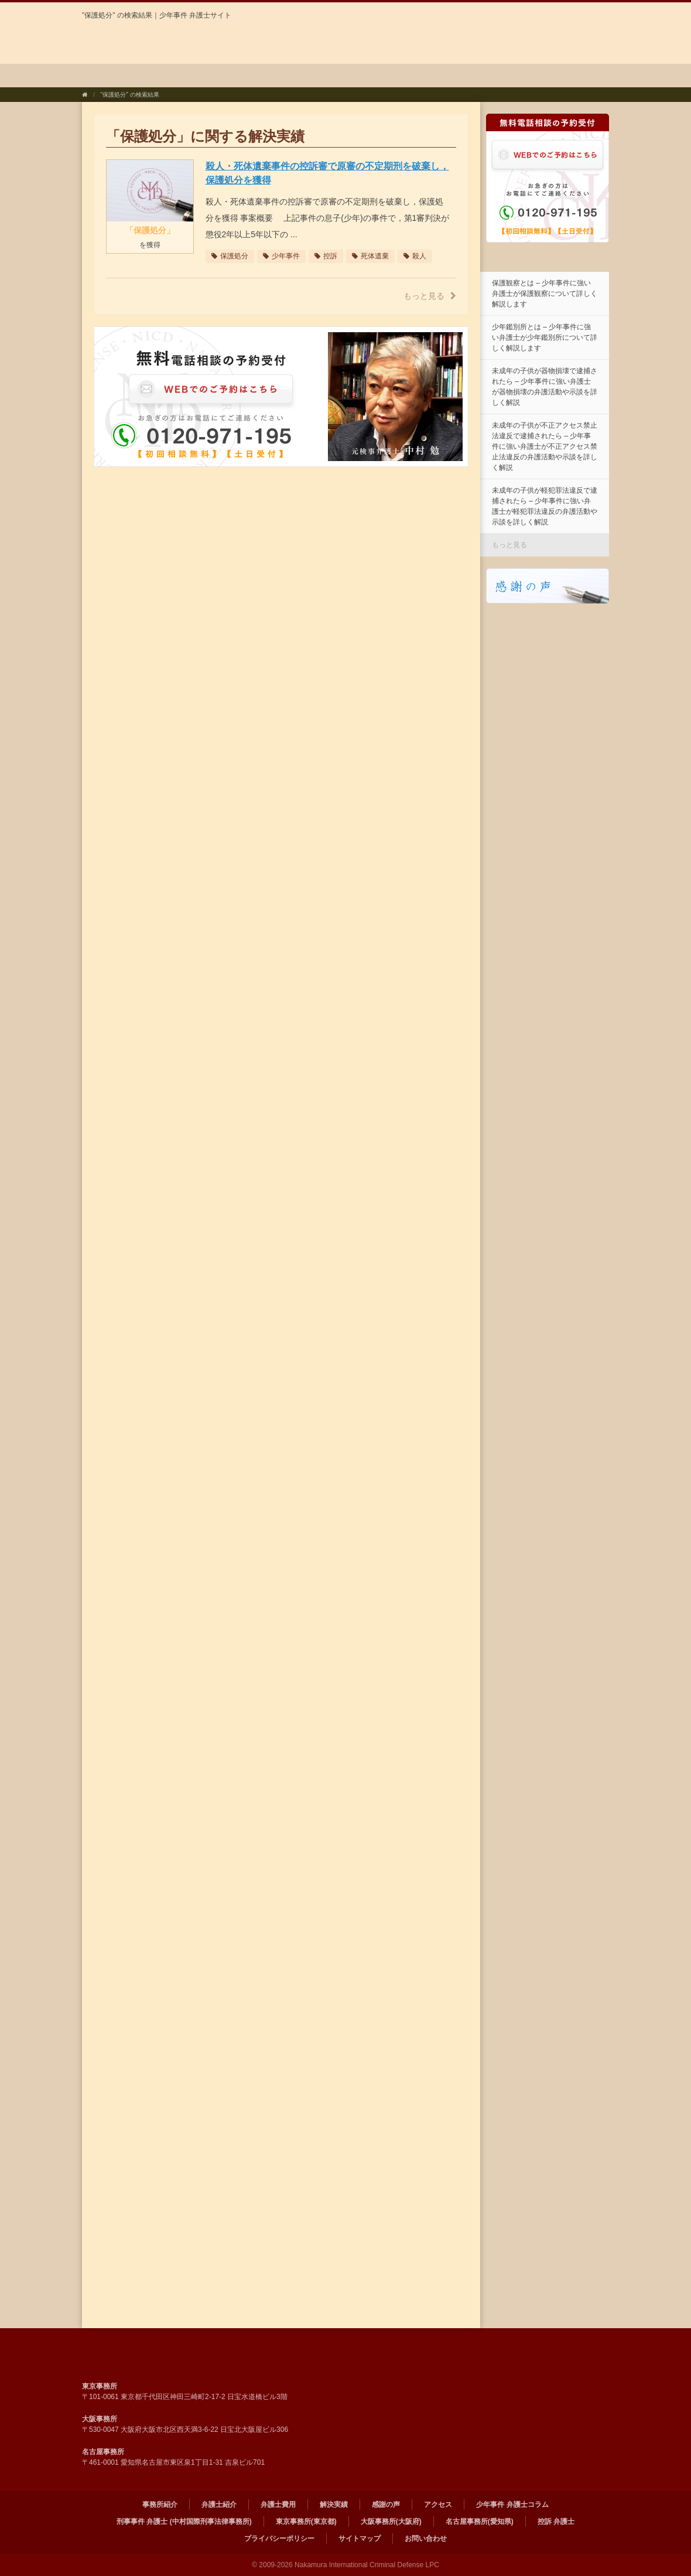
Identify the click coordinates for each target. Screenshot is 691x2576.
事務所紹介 (119, 75)
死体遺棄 (370, 256)
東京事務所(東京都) (306, 2521)
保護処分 (229, 256)
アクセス (479, 75)
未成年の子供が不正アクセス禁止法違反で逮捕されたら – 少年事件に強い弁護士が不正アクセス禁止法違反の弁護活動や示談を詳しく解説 (544, 446)
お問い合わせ (426, 2538)
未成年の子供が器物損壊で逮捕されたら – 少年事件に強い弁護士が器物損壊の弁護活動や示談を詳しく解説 (544, 387)
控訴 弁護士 (556, 2521)
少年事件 (281, 256)
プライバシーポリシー (279, 2538)
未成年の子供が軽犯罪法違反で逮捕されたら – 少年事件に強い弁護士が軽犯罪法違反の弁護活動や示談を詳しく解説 (544, 506)
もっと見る (429, 296)
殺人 (414, 256)
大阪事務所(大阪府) (391, 2521)
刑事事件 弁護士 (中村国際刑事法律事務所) (184, 2521)
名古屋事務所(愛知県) (480, 2521)
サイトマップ (359, 2538)
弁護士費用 (270, 75)
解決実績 (342, 75)
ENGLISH (579, 15)
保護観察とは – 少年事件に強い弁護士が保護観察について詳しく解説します (544, 293)
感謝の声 (411, 75)
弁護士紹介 (194, 75)
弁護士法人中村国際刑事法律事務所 (192, 43)
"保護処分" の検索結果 (130, 94)
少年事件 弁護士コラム (561, 75)
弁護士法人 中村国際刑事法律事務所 (192, 2354)
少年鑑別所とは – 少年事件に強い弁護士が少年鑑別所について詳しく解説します (544, 337)
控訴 (325, 256)
